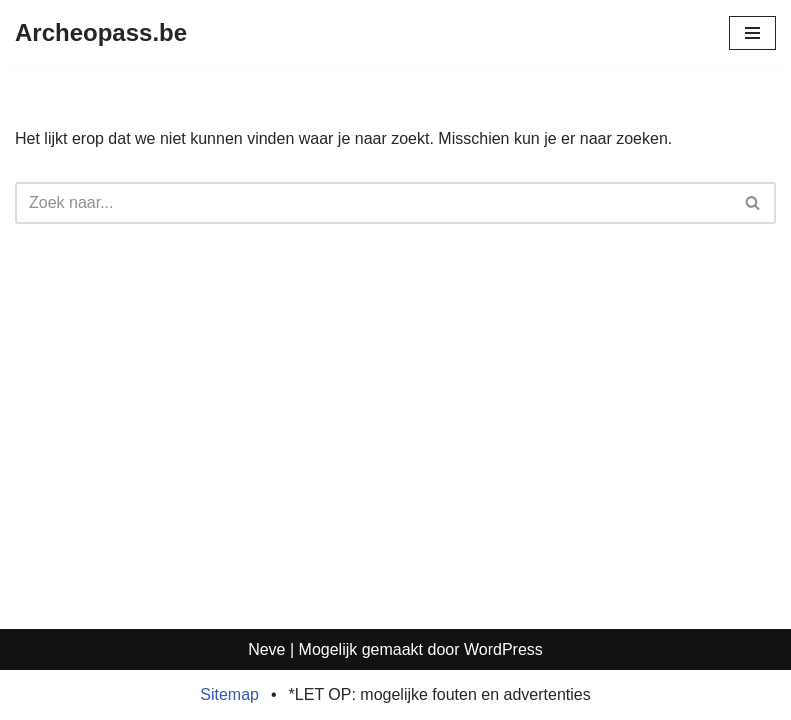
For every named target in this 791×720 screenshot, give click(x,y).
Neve (266, 649)
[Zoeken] (373, 203)
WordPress (503, 649)
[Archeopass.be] (101, 33)
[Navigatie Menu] (752, 33)
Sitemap (229, 694)
